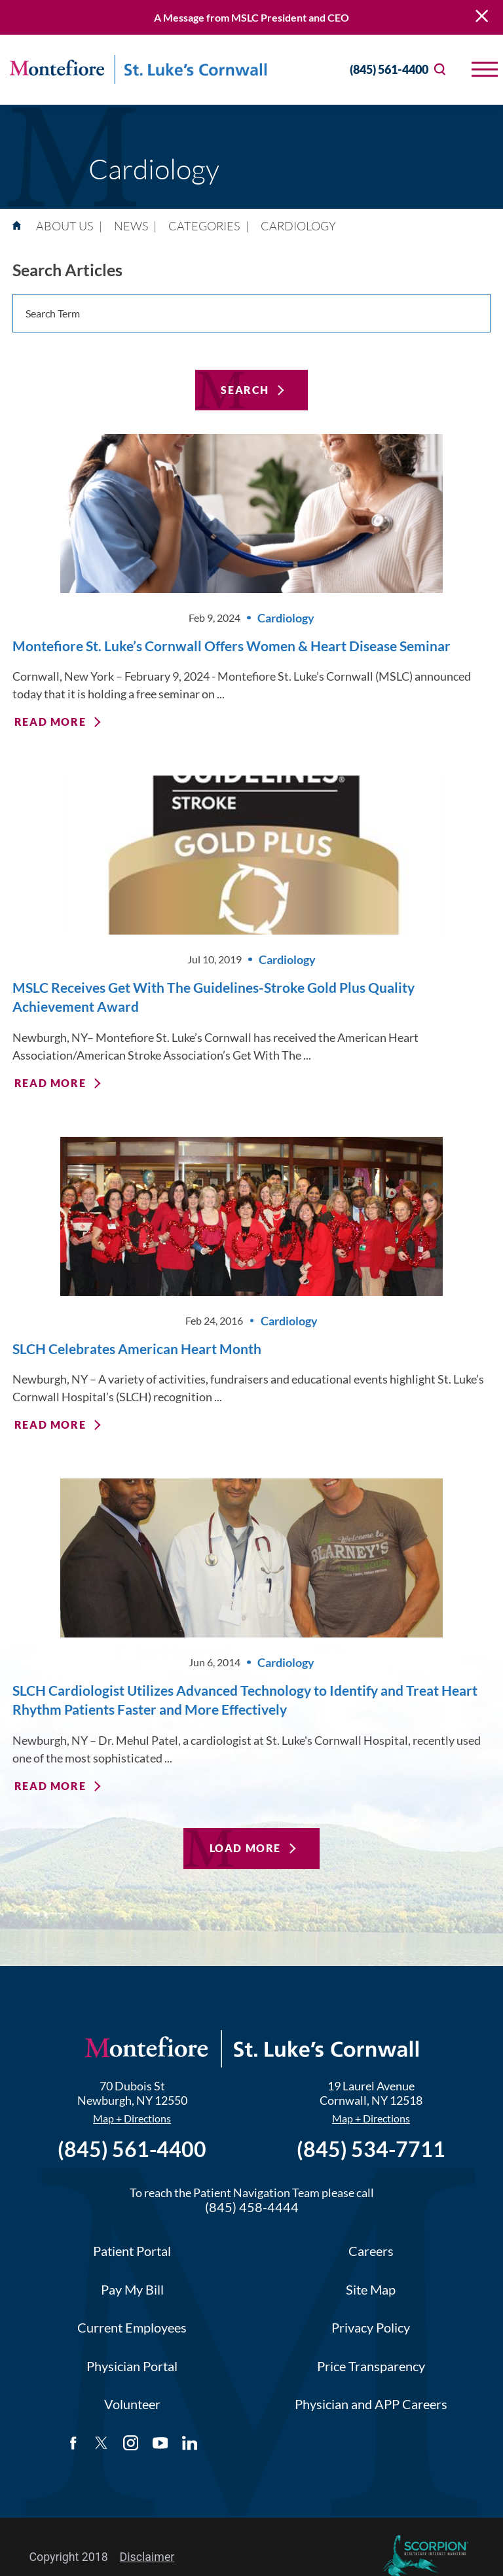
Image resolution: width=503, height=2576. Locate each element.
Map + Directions (132, 2118)
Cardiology (285, 618)
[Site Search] (440, 70)
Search (245, 390)
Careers (371, 2251)
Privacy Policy (370, 2327)
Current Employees (132, 2327)
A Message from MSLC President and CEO (251, 17)
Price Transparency (371, 2366)
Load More (245, 1848)
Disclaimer (147, 2557)
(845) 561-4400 (376, 70)
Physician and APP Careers (371, 2404)
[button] (485, 69)
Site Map (371, 2289)
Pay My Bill (132, 2289)
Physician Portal (131, 2366)
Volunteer (132, 2404)
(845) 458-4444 (252, 2207)
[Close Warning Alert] (482, 17)
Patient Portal (132, 2251)
